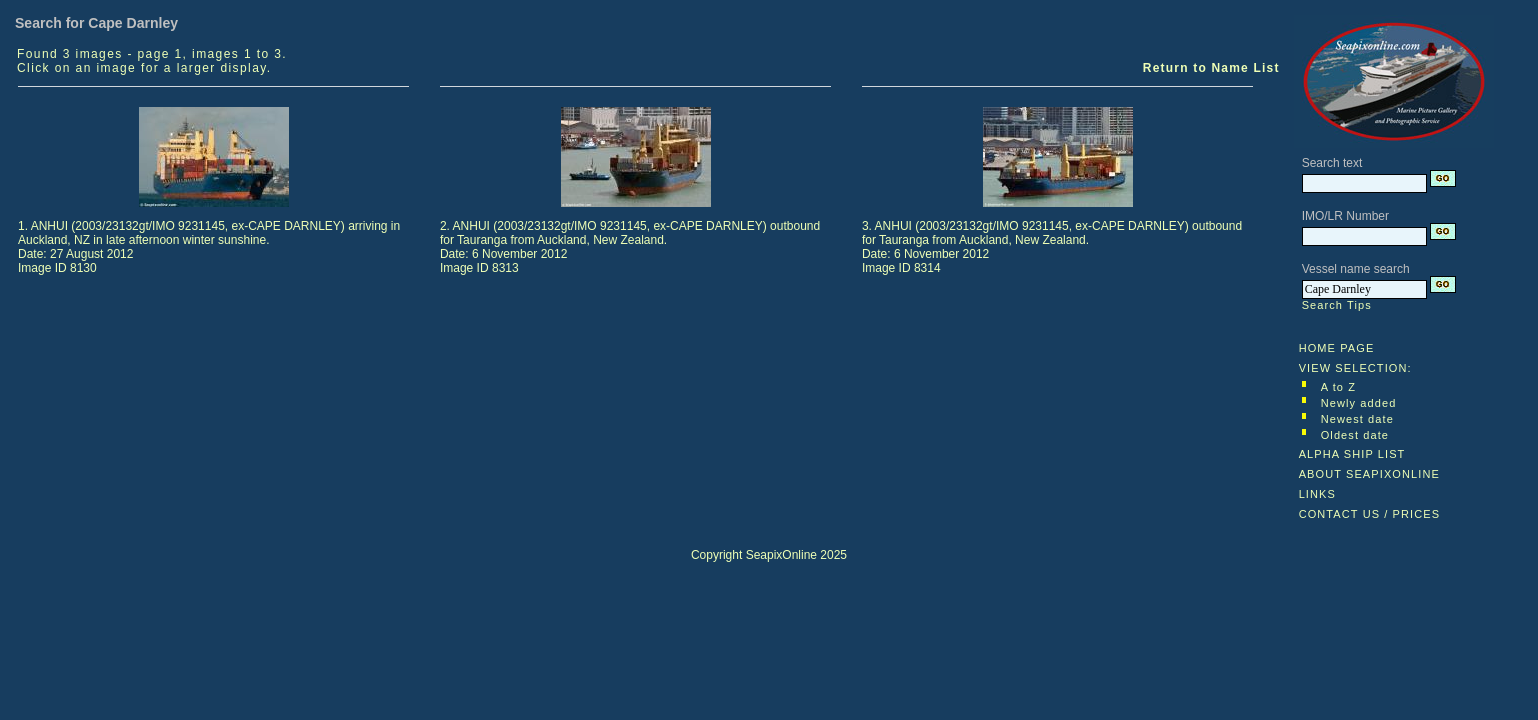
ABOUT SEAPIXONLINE (1369, 474)
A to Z (1338, 387)
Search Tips (1337, 305)
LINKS (1317, 494)
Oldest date (1355, 435)
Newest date (1357, 419)
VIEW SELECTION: (1355, 368)
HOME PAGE (1337, 348)
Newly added (1359, 403)
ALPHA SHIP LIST (1352, 454)
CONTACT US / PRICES (1370, 514)
